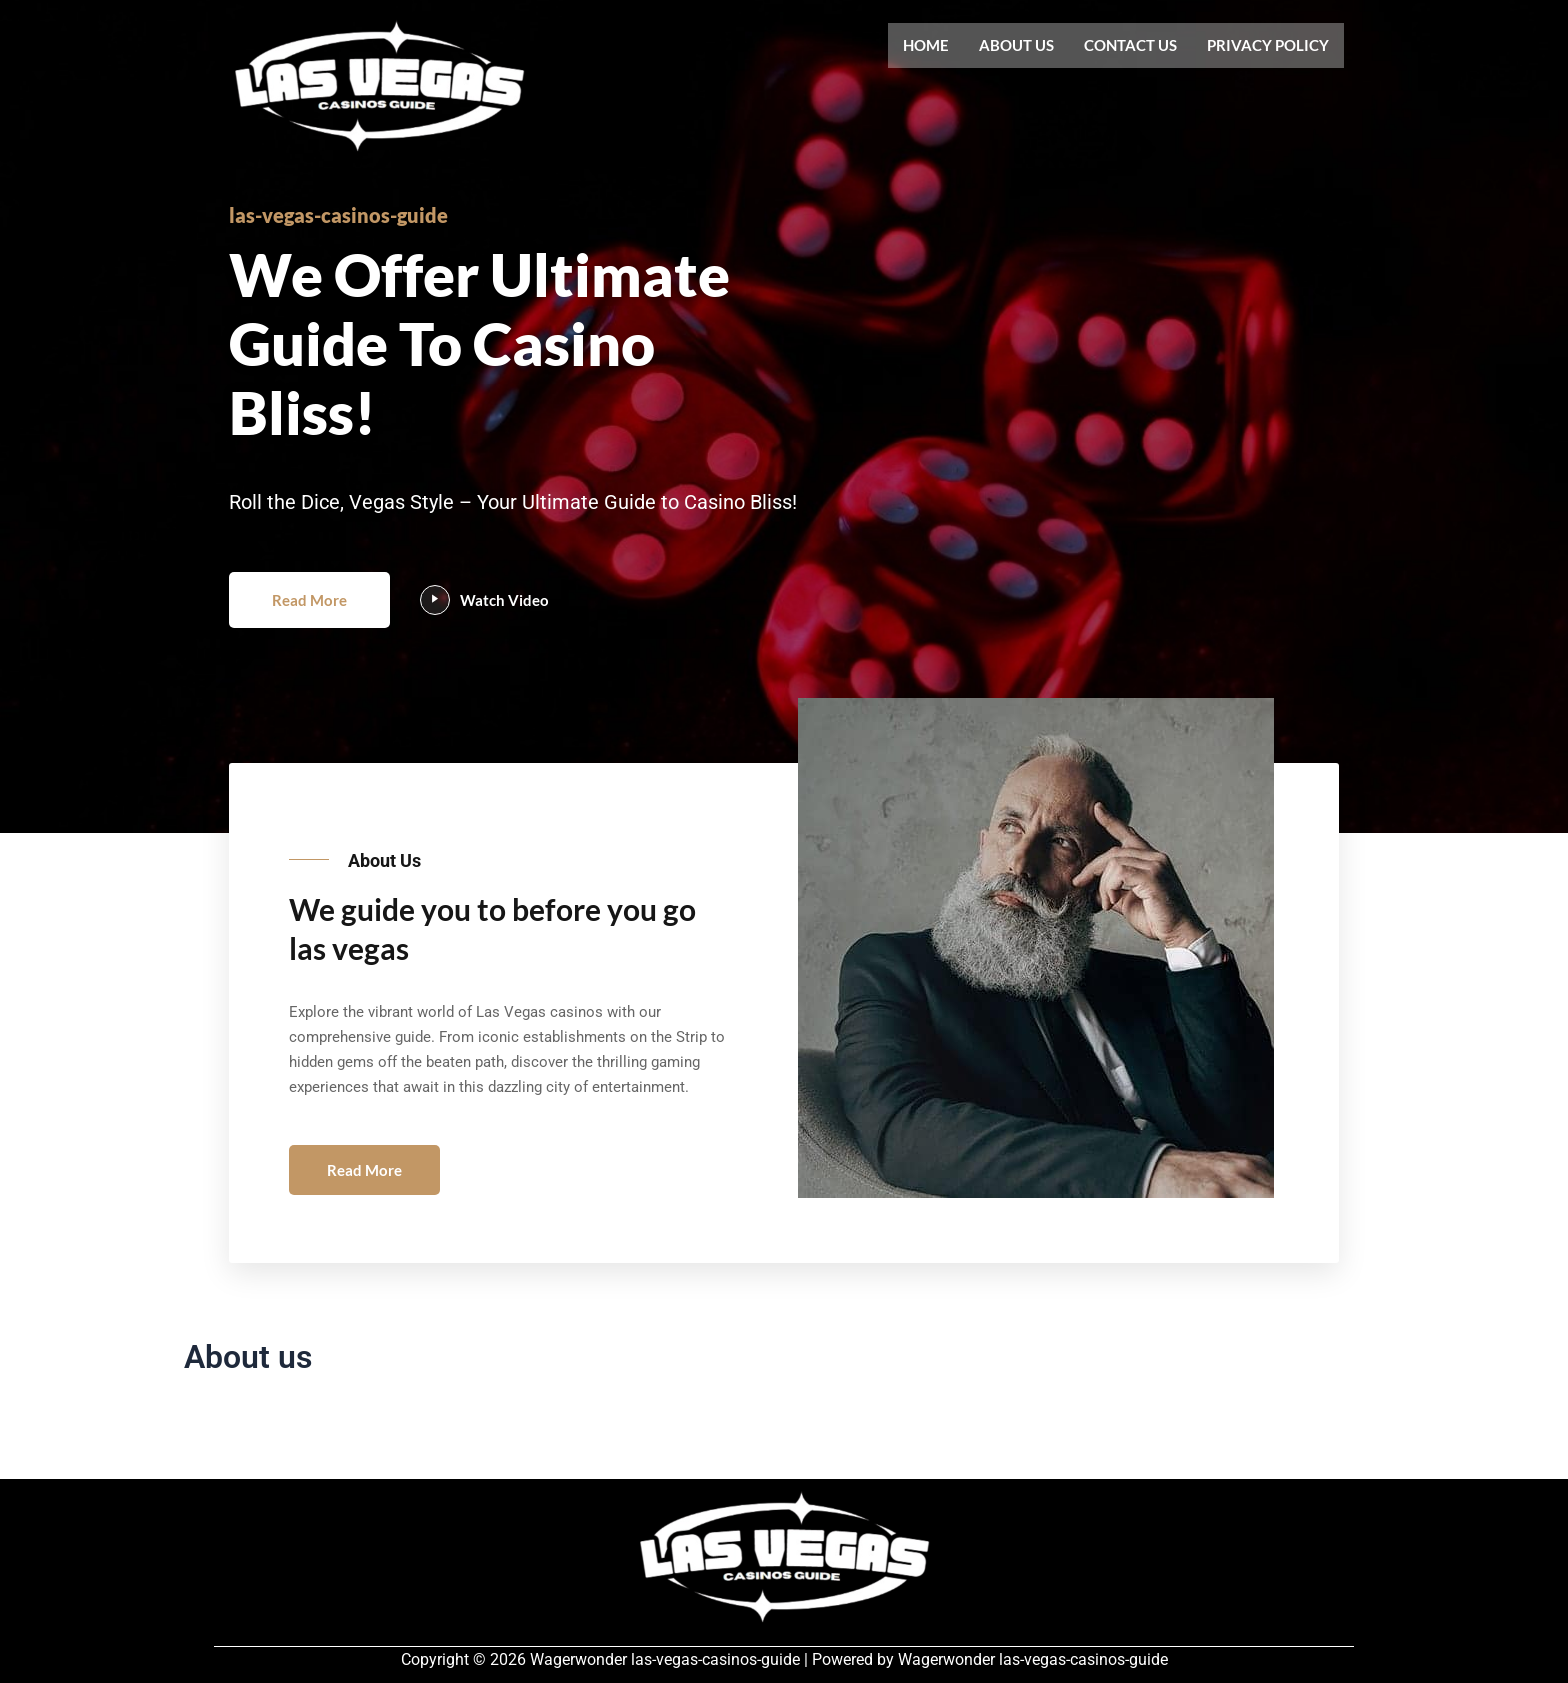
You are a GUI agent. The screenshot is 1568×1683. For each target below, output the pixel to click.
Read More (313, 616)
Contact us (1130, 45)
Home (926, 45)
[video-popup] (443, 617)
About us (1016, 45)
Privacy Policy (1268, 45)
